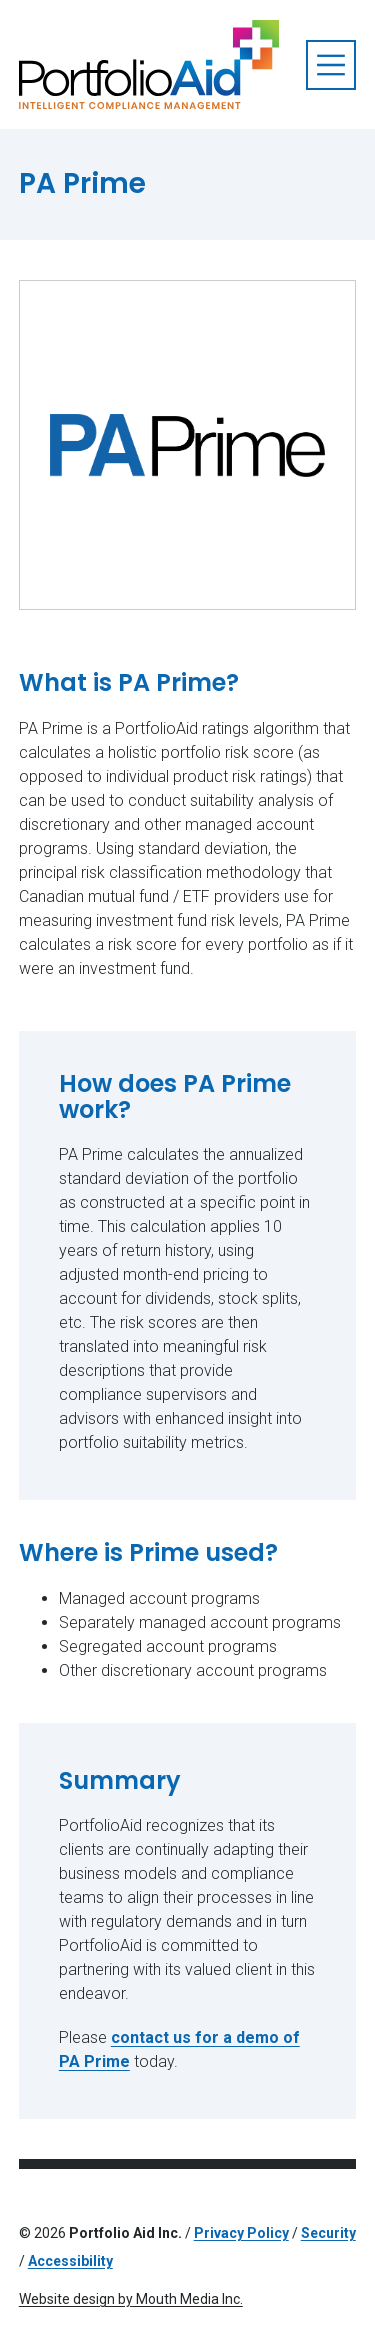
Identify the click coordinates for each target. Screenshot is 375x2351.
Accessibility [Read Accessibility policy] (70, 2261)
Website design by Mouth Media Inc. (131, 2299)
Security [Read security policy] (328, 2233)
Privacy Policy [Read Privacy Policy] (241, 2233)
